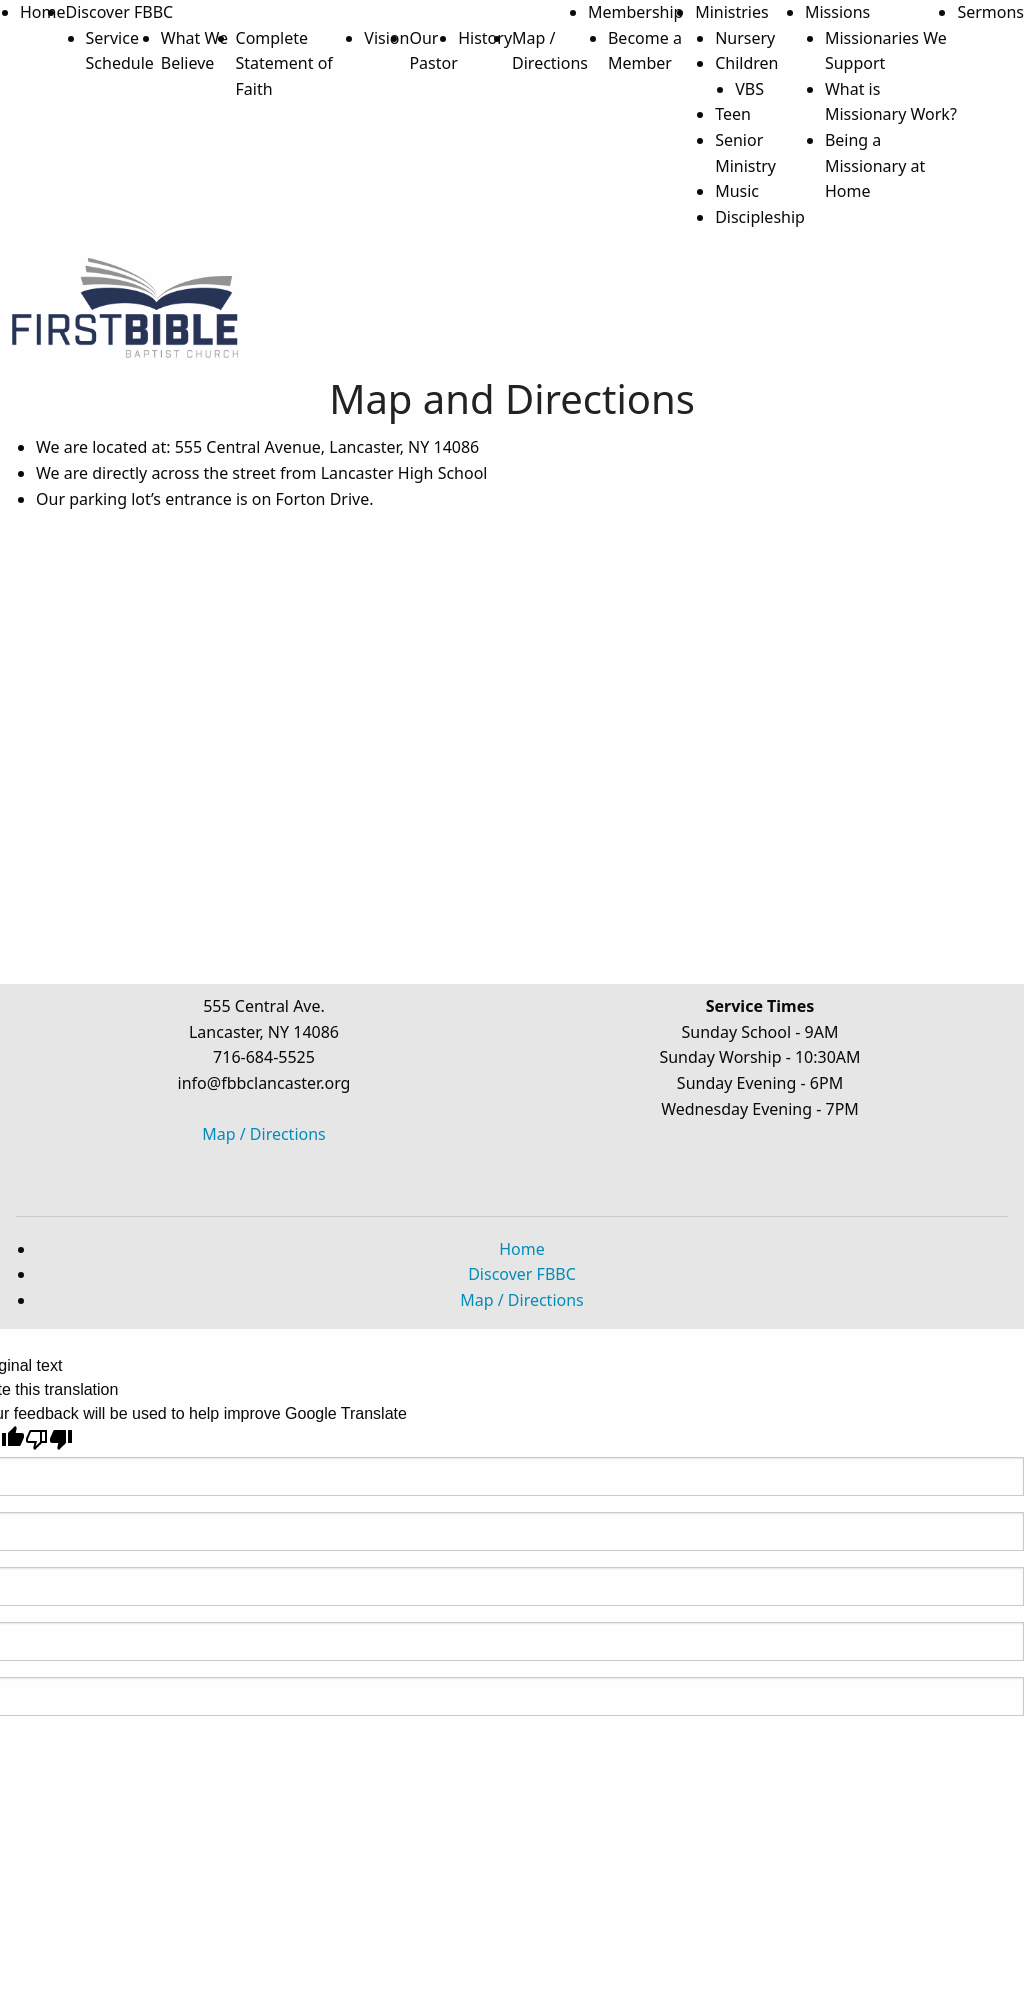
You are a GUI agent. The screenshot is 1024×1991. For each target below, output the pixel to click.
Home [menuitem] (43, 12)
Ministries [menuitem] (732, 12)
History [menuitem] (485, 38)
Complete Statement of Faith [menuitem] (284, 63)
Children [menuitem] (746, 63)
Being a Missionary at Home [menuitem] (875, 165)
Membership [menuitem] (636, 12)
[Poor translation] (49, 1439)
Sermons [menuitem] (990, 12)
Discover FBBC (522, 1274)
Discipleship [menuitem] (760, 217)
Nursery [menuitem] (745, 38)
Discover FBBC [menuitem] (120, 12)
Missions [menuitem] (837, 12)
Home (522, 1249)
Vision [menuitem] (386, 38)
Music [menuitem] (737, 191)
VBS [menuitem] (749, 89)
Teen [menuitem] (733, 114)
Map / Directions (264, 1134)
